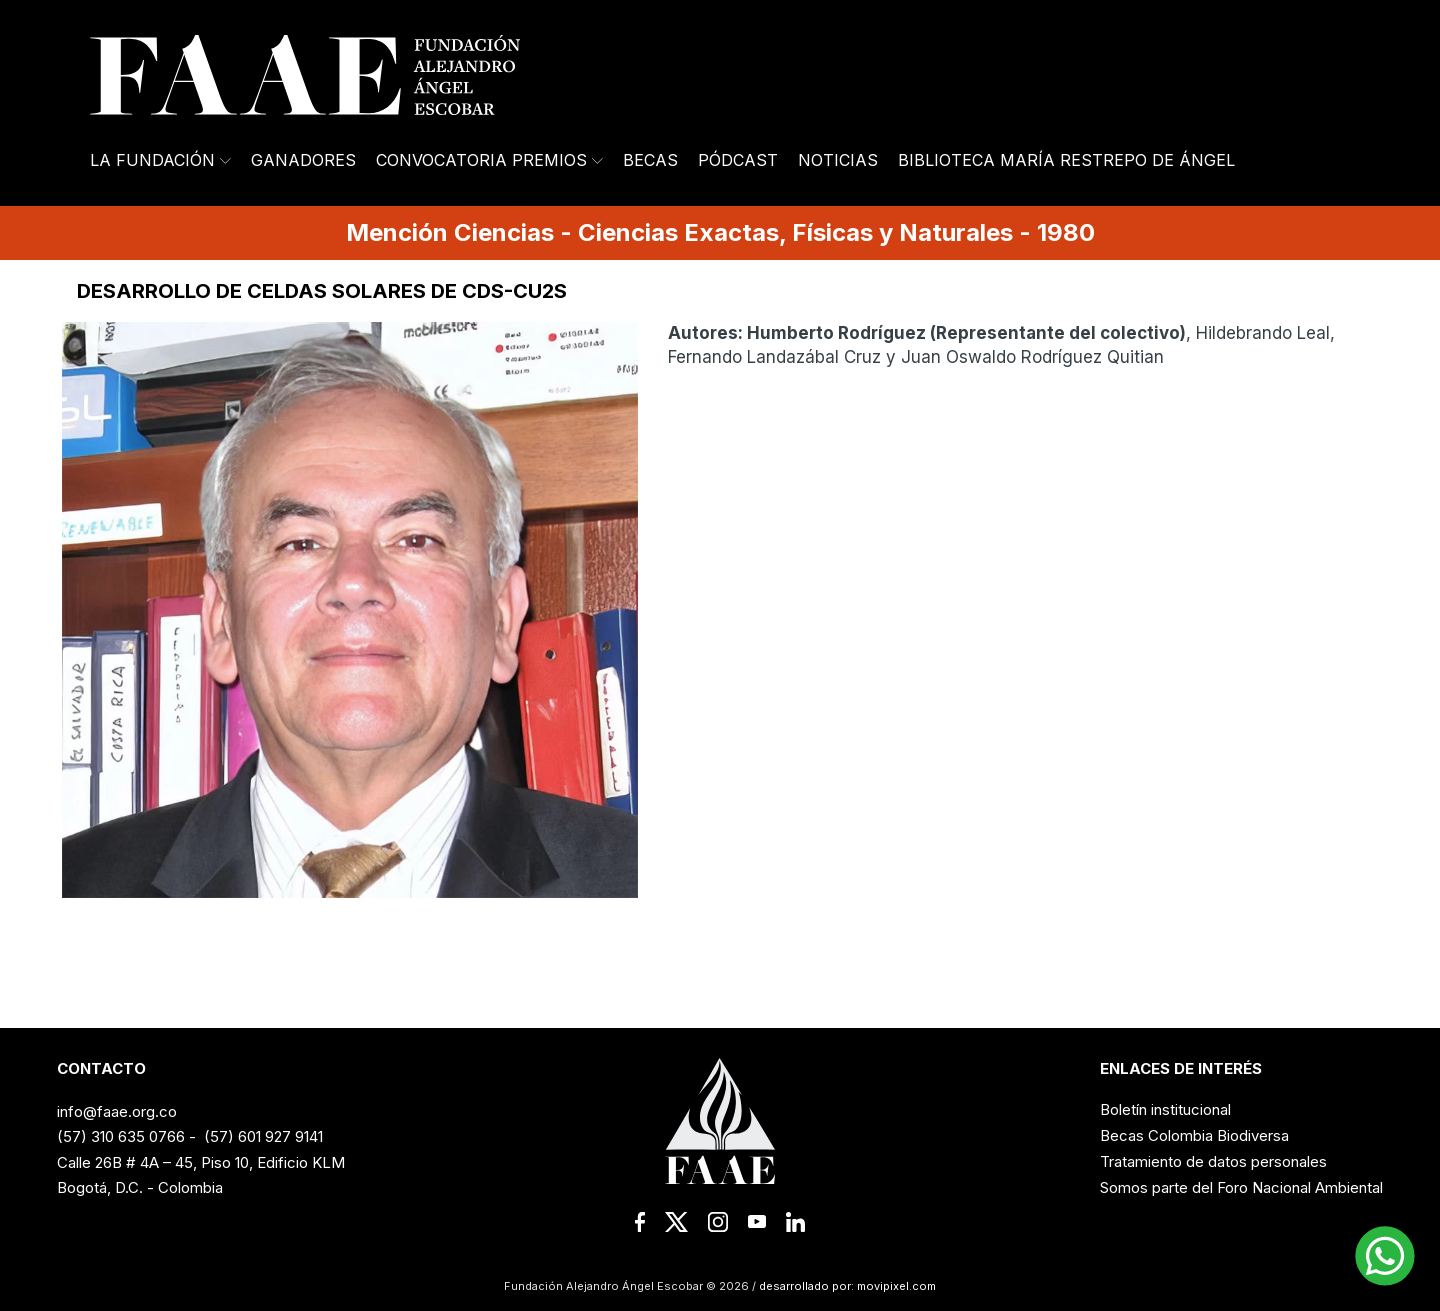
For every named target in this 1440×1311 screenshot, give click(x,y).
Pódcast (738, 160)
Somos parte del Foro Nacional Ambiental (1241, 1187)
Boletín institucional (1165, 1109)
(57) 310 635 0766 (121, 1136)
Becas (650, 160)
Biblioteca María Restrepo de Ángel (1066, 160)
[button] (1385, 1256)
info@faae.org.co (117, 1111)
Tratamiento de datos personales (1213, 1161)
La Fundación (160, 160)
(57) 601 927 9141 (263, 1136)
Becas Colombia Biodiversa (1194, 1135)
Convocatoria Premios (489, 160)
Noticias (838, 160)
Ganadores (303, 160)
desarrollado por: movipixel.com (846, 1286)
